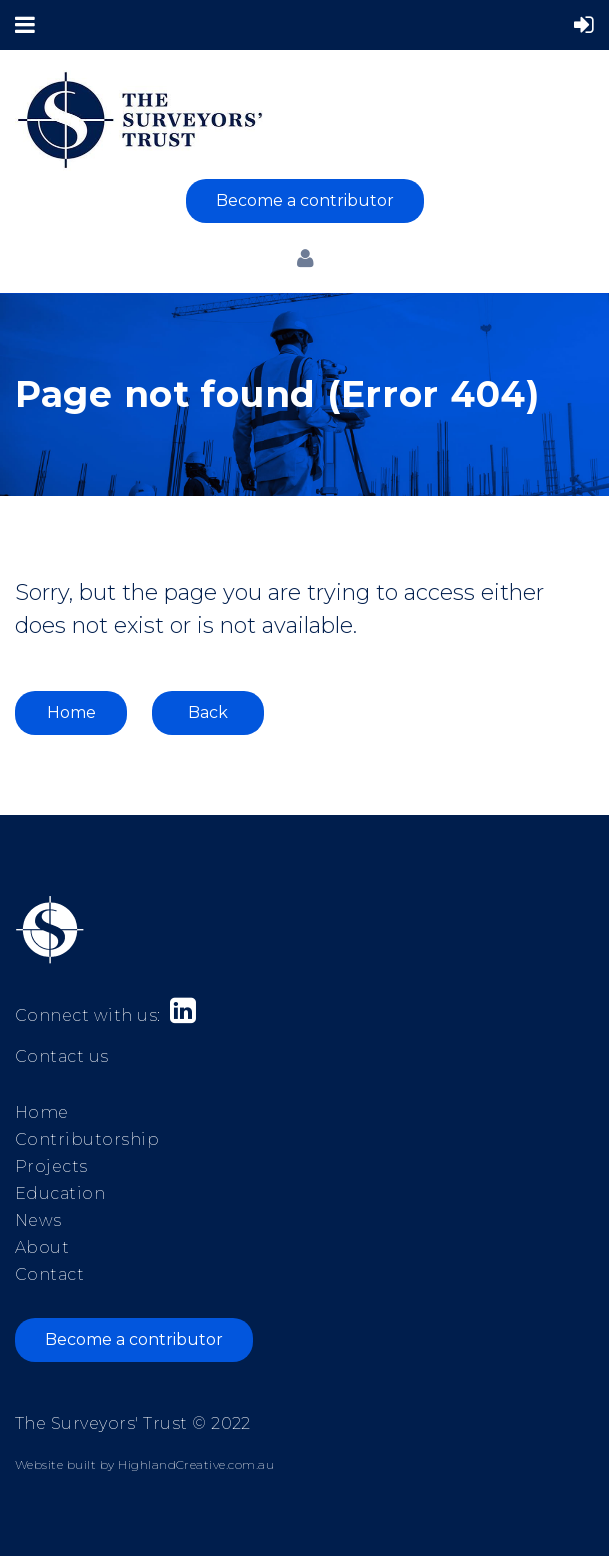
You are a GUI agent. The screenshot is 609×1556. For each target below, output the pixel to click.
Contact (49, 1274)
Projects (51, 1166)
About (42, 1247)
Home (71, 712)
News (38, 1220)
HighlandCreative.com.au (196, 1464)
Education (60, 1193)
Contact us (62, 1056)
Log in (305, 258)
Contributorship (87, 1139)
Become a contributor (305, 200)
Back (208, 712)
